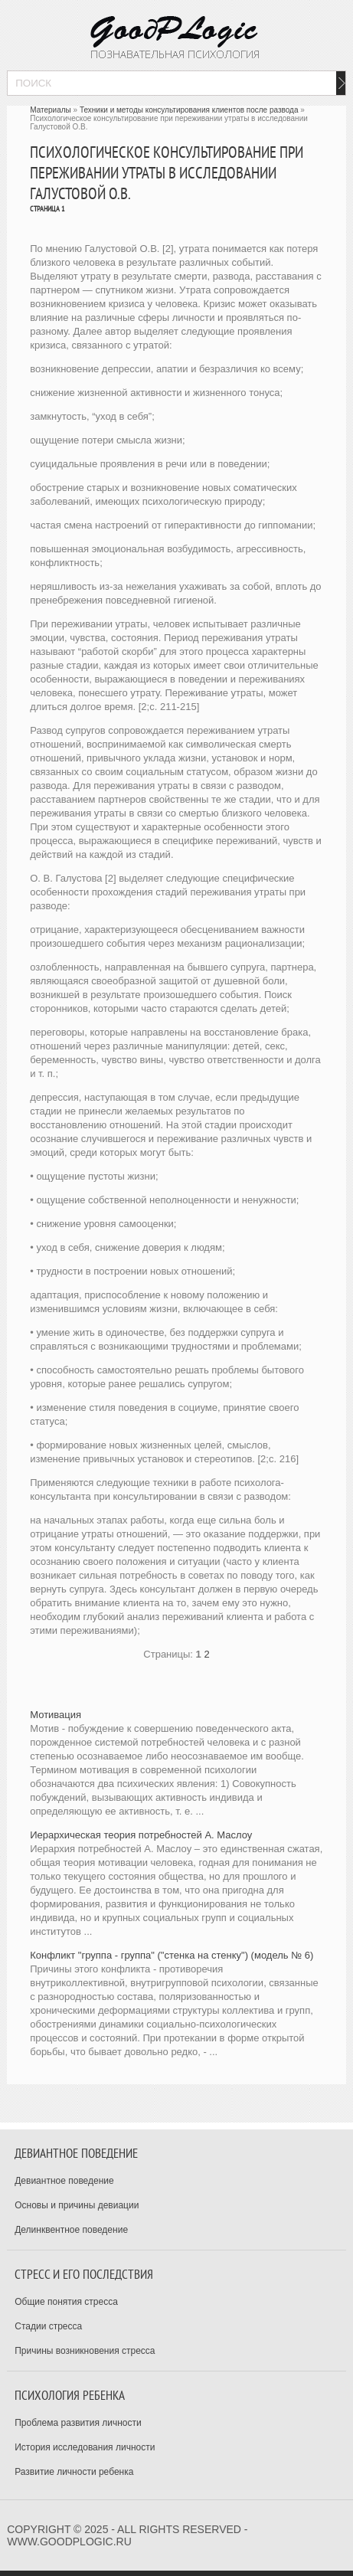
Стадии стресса (48, 2326)
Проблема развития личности (78, 2422)
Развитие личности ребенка (74, 2471)
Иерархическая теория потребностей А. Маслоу (141, 1835)
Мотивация (55, 1714)
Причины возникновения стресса (85, 2350)
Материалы (50, 110)
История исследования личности (85, 2447)
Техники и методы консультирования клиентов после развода (189, 110)
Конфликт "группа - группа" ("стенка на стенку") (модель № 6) (171, 1955)
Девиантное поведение (64, 2180)
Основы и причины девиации (77, 2205)
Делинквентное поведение (71, 2229)
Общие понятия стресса (66, 2301)
